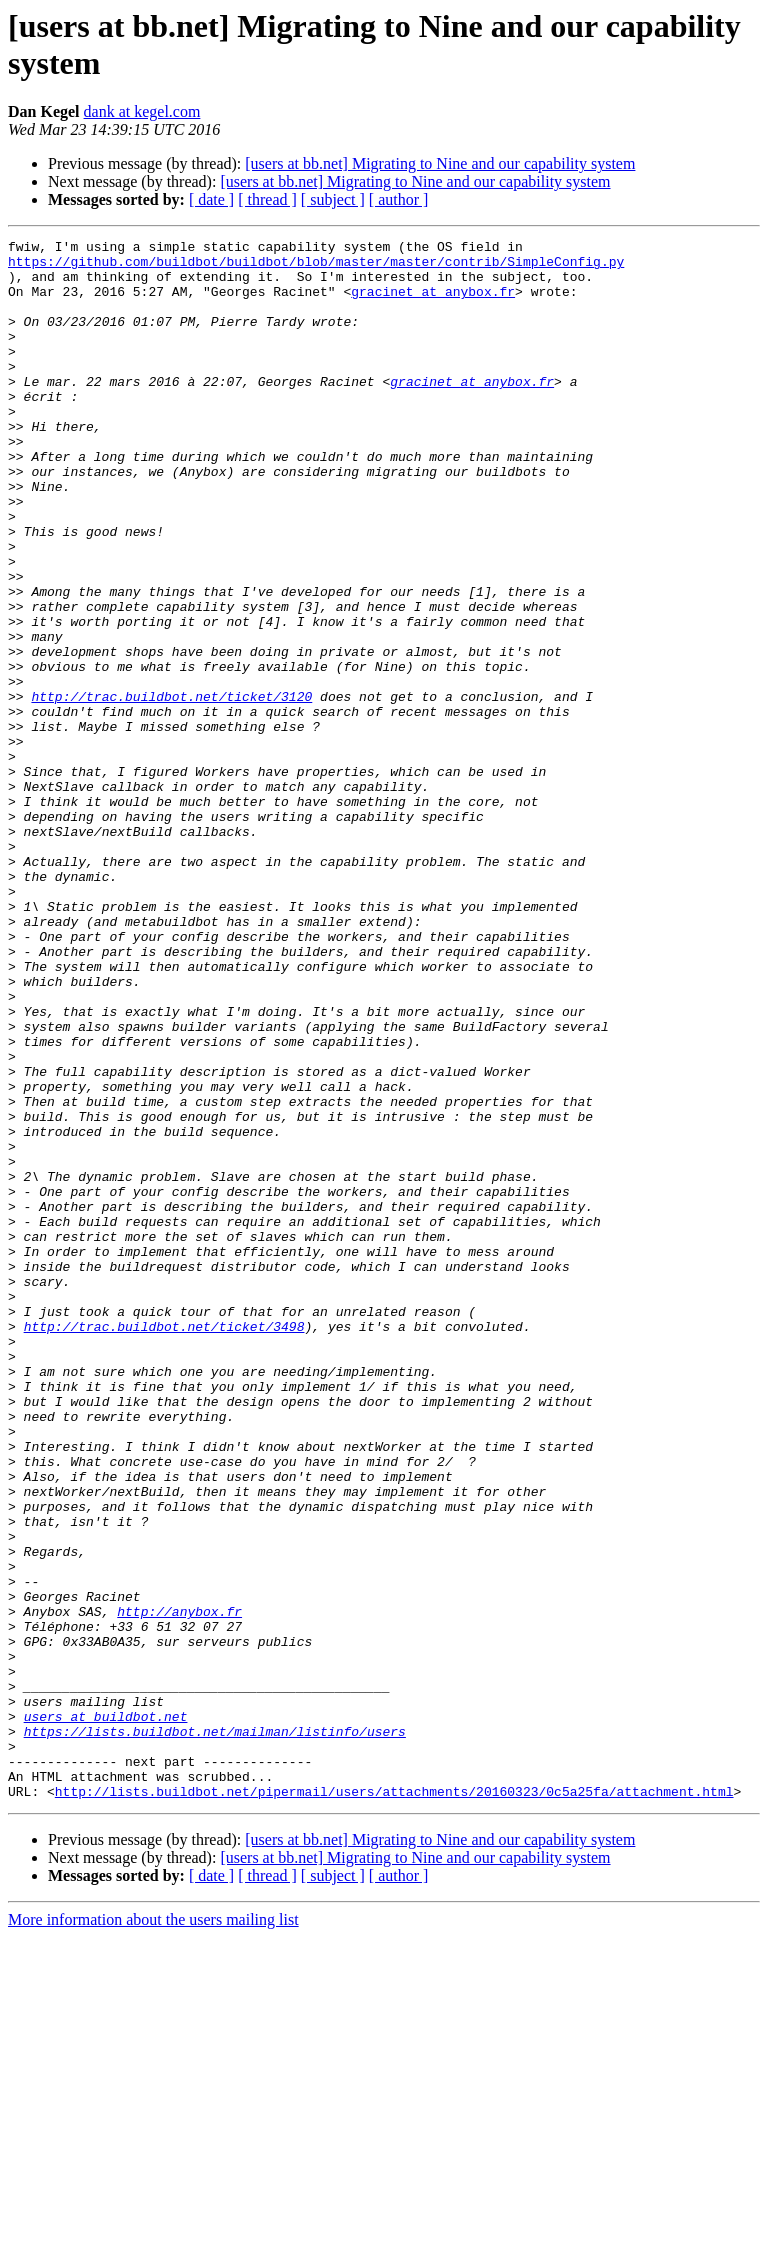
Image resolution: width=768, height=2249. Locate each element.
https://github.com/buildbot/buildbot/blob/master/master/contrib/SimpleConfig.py (316, 267)
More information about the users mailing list (153, 2231)
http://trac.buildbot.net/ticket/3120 (171, 789)
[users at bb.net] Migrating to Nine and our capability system (440, 163)
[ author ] (399, 199)
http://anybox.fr (179, 1887)
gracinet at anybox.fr (433, 303)
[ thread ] (267, 199)
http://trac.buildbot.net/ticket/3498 (164, 1545)
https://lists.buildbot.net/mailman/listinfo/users (215, 2031)
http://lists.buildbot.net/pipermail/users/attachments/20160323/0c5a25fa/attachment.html (394, 2103)
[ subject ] (333, 199)
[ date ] (211, 199)
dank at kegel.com (142, 111)
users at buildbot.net (106, 2013)
